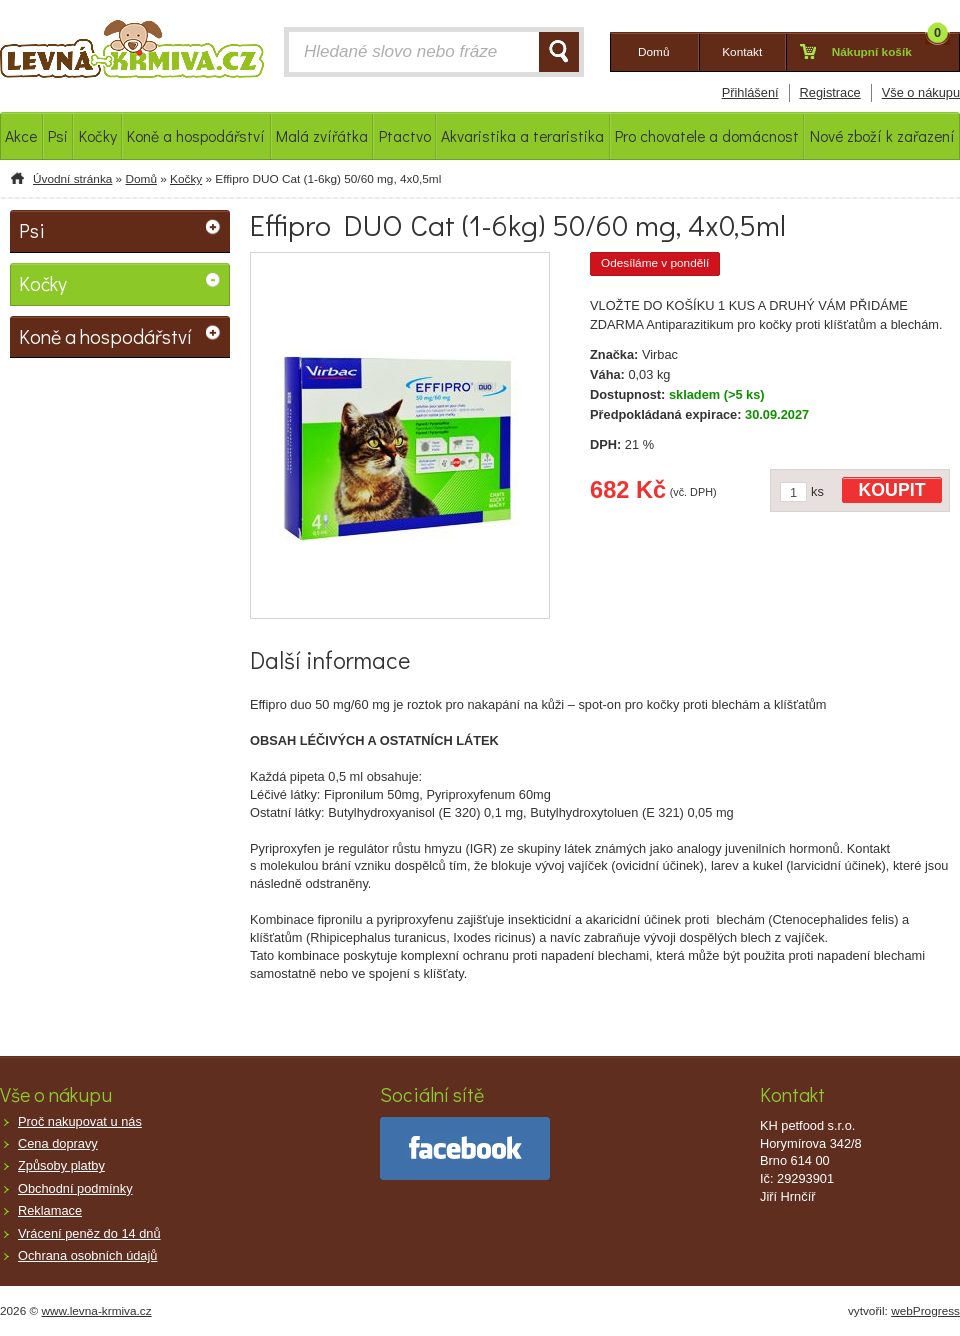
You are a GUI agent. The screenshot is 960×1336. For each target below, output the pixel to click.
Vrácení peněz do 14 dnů (89, 1233)
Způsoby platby (61, 1165)
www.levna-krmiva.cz (97, 1311)
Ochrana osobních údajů (87, 1255)
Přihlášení (750, 92)
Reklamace (50, 1210)
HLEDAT (559, 52)
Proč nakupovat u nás (80, 1121)
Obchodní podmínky (75, 1188)
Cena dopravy (58, 1143)
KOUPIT (892, 490)
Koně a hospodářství (105, 336)
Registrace (830, 92)
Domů (140, 179)
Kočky (186, 179)
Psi (32, 230)
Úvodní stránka (72, 179)
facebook (465, 1148)
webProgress (925, 1311)
